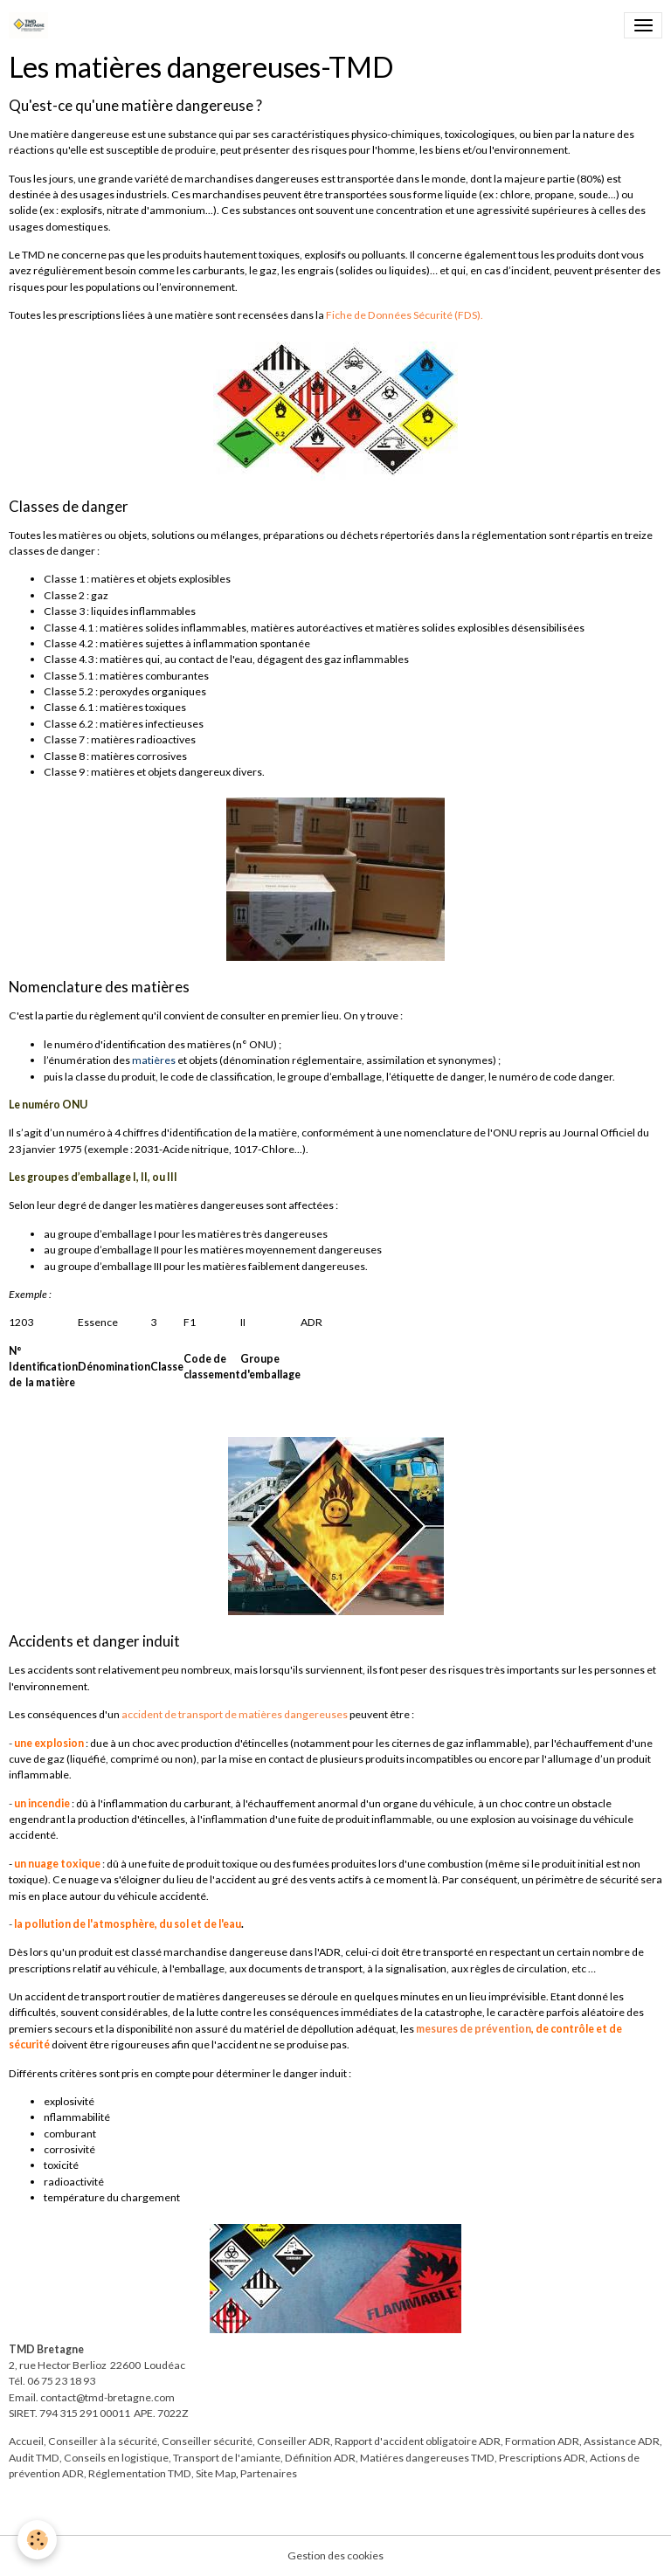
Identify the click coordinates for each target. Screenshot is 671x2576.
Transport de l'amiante (226, 2457)
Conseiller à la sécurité (102, 2441)
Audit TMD (34, 2457)
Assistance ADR (622, 2441)
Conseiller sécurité (207, 2441)
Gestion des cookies (335, 2555)
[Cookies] (37, 2539)
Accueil (26, 2441)
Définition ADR (320, 2457)
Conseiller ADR (293, 2441)
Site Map (216, 2473)
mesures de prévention (473, 2028)
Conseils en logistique (116, 2457)
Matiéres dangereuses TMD (427, 2457)
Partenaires (268, 2473)
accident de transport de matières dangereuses (234, 1714)
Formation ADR (542, 2441)
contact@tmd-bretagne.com (107, 2397)
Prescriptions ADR (542, 2457)
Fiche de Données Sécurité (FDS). (404, 314)
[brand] (31, 25)
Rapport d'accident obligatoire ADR (418, 2441)
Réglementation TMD (139, 2473)
